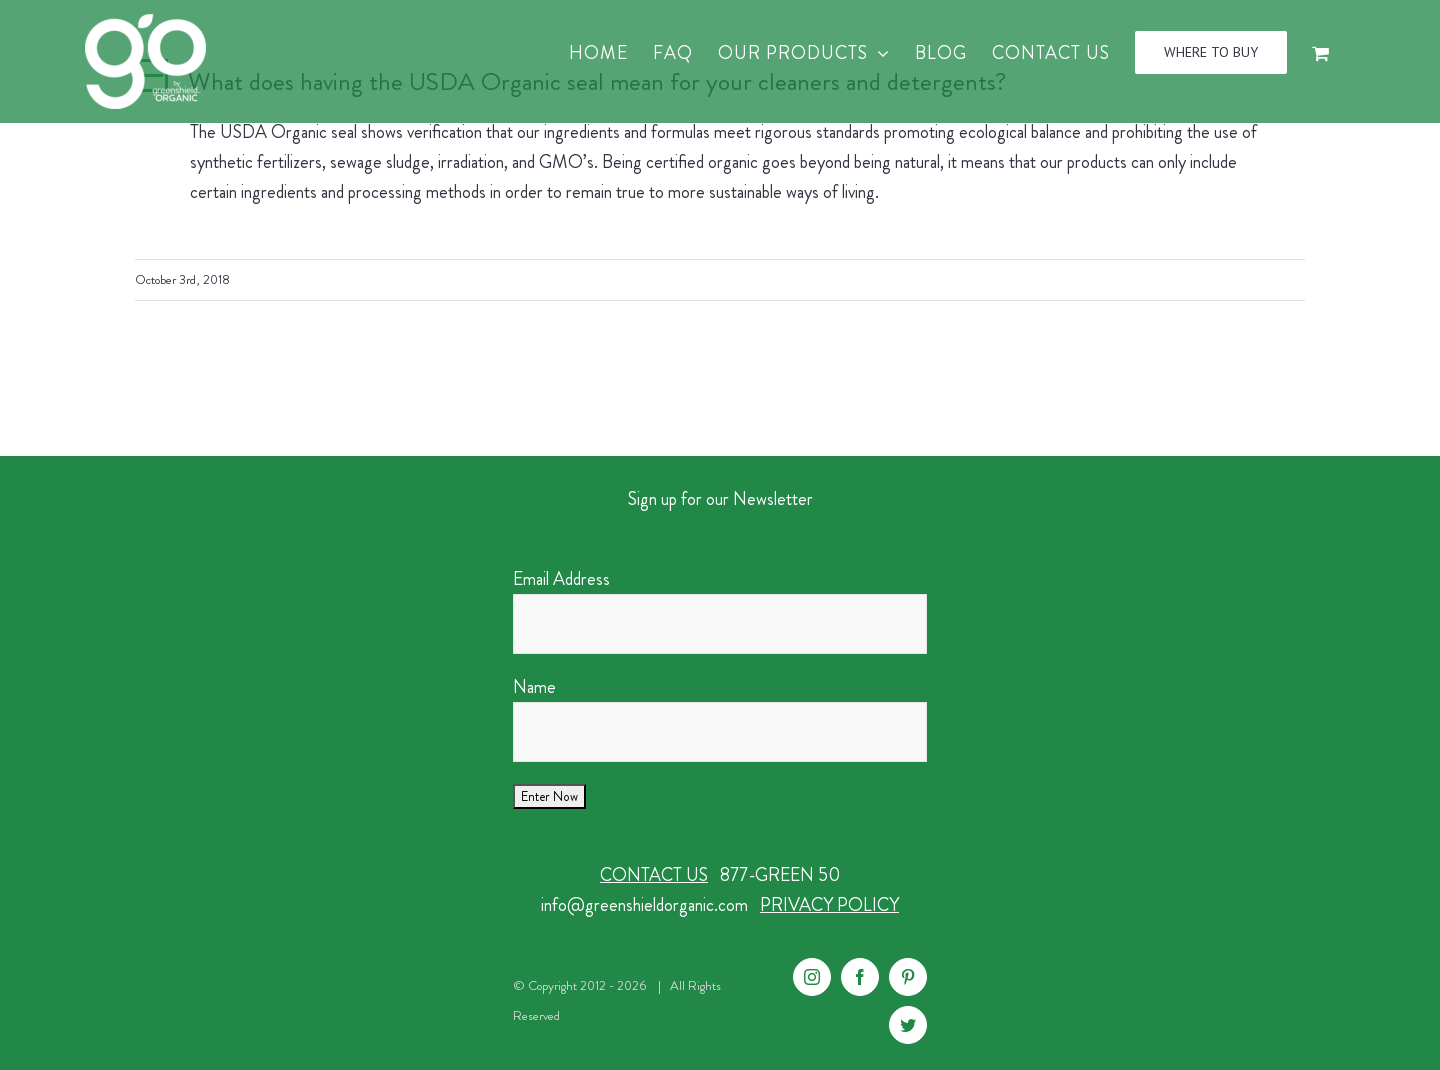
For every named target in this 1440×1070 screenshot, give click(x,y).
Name (534, 687)
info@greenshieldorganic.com (644, 905)
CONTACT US (654, 875)
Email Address (561, 579)
